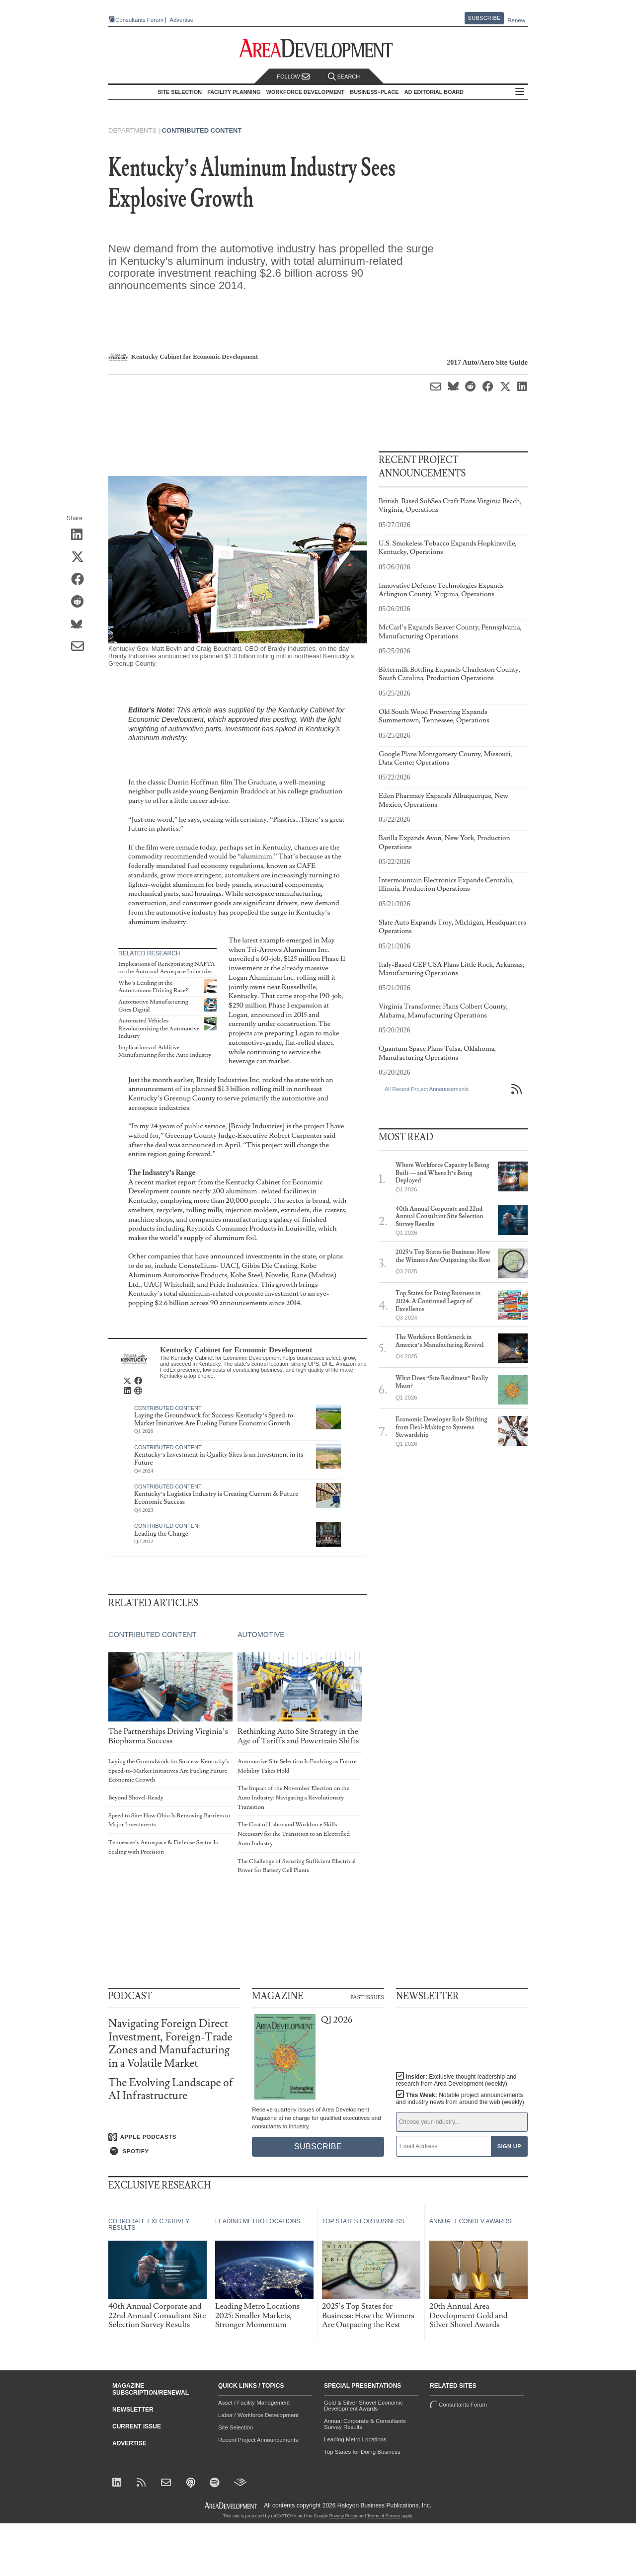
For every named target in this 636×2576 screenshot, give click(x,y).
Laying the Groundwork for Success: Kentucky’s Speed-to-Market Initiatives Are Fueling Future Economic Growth (215, 1419)
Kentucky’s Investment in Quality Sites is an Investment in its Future (218, 1458)
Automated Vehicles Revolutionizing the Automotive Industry (158, 1028)
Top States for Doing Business (362, 2452)
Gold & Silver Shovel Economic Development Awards (363, 2406)
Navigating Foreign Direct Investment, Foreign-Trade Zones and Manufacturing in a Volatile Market (170, 2043)
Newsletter (133, 2409)
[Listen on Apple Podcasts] (174, 2137)
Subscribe (484, 18)
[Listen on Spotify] (174, 2151)
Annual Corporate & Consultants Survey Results (365, 2424)
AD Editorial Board (434, 92)
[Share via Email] (81, 647)
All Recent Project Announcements (427, 1089)
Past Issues (367, 1997)
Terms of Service (383, 2515)
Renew (516, 20)
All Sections (519, 92)
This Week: (460, 2099)
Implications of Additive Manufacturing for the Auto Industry (164, 1051)
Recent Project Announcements (258, 2440)
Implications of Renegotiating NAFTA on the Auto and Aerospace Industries (166, 968)
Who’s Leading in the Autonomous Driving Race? (153, 987)
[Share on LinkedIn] (81, 535)
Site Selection (235, 2427)
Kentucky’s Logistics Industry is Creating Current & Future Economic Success (216, 1497)
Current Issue (136, 2426)
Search (344, 76)
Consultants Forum (139, 20)
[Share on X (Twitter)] (81, 557)
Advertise (181, 20)
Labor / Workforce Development (258, 2415)
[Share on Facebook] (81, 580)
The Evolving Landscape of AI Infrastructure (170, 2089)
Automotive (261, 1635)
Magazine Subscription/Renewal (150, 2389)
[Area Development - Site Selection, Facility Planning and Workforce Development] (318, 48)
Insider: (456, 2080)
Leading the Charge (161, 1533)
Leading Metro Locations (355, 2439)
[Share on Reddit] (81, 602)
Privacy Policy (343, 2515)
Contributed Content (202, 130)
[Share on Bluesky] (81, 624)
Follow (293, 76)
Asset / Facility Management (254, 2403)
